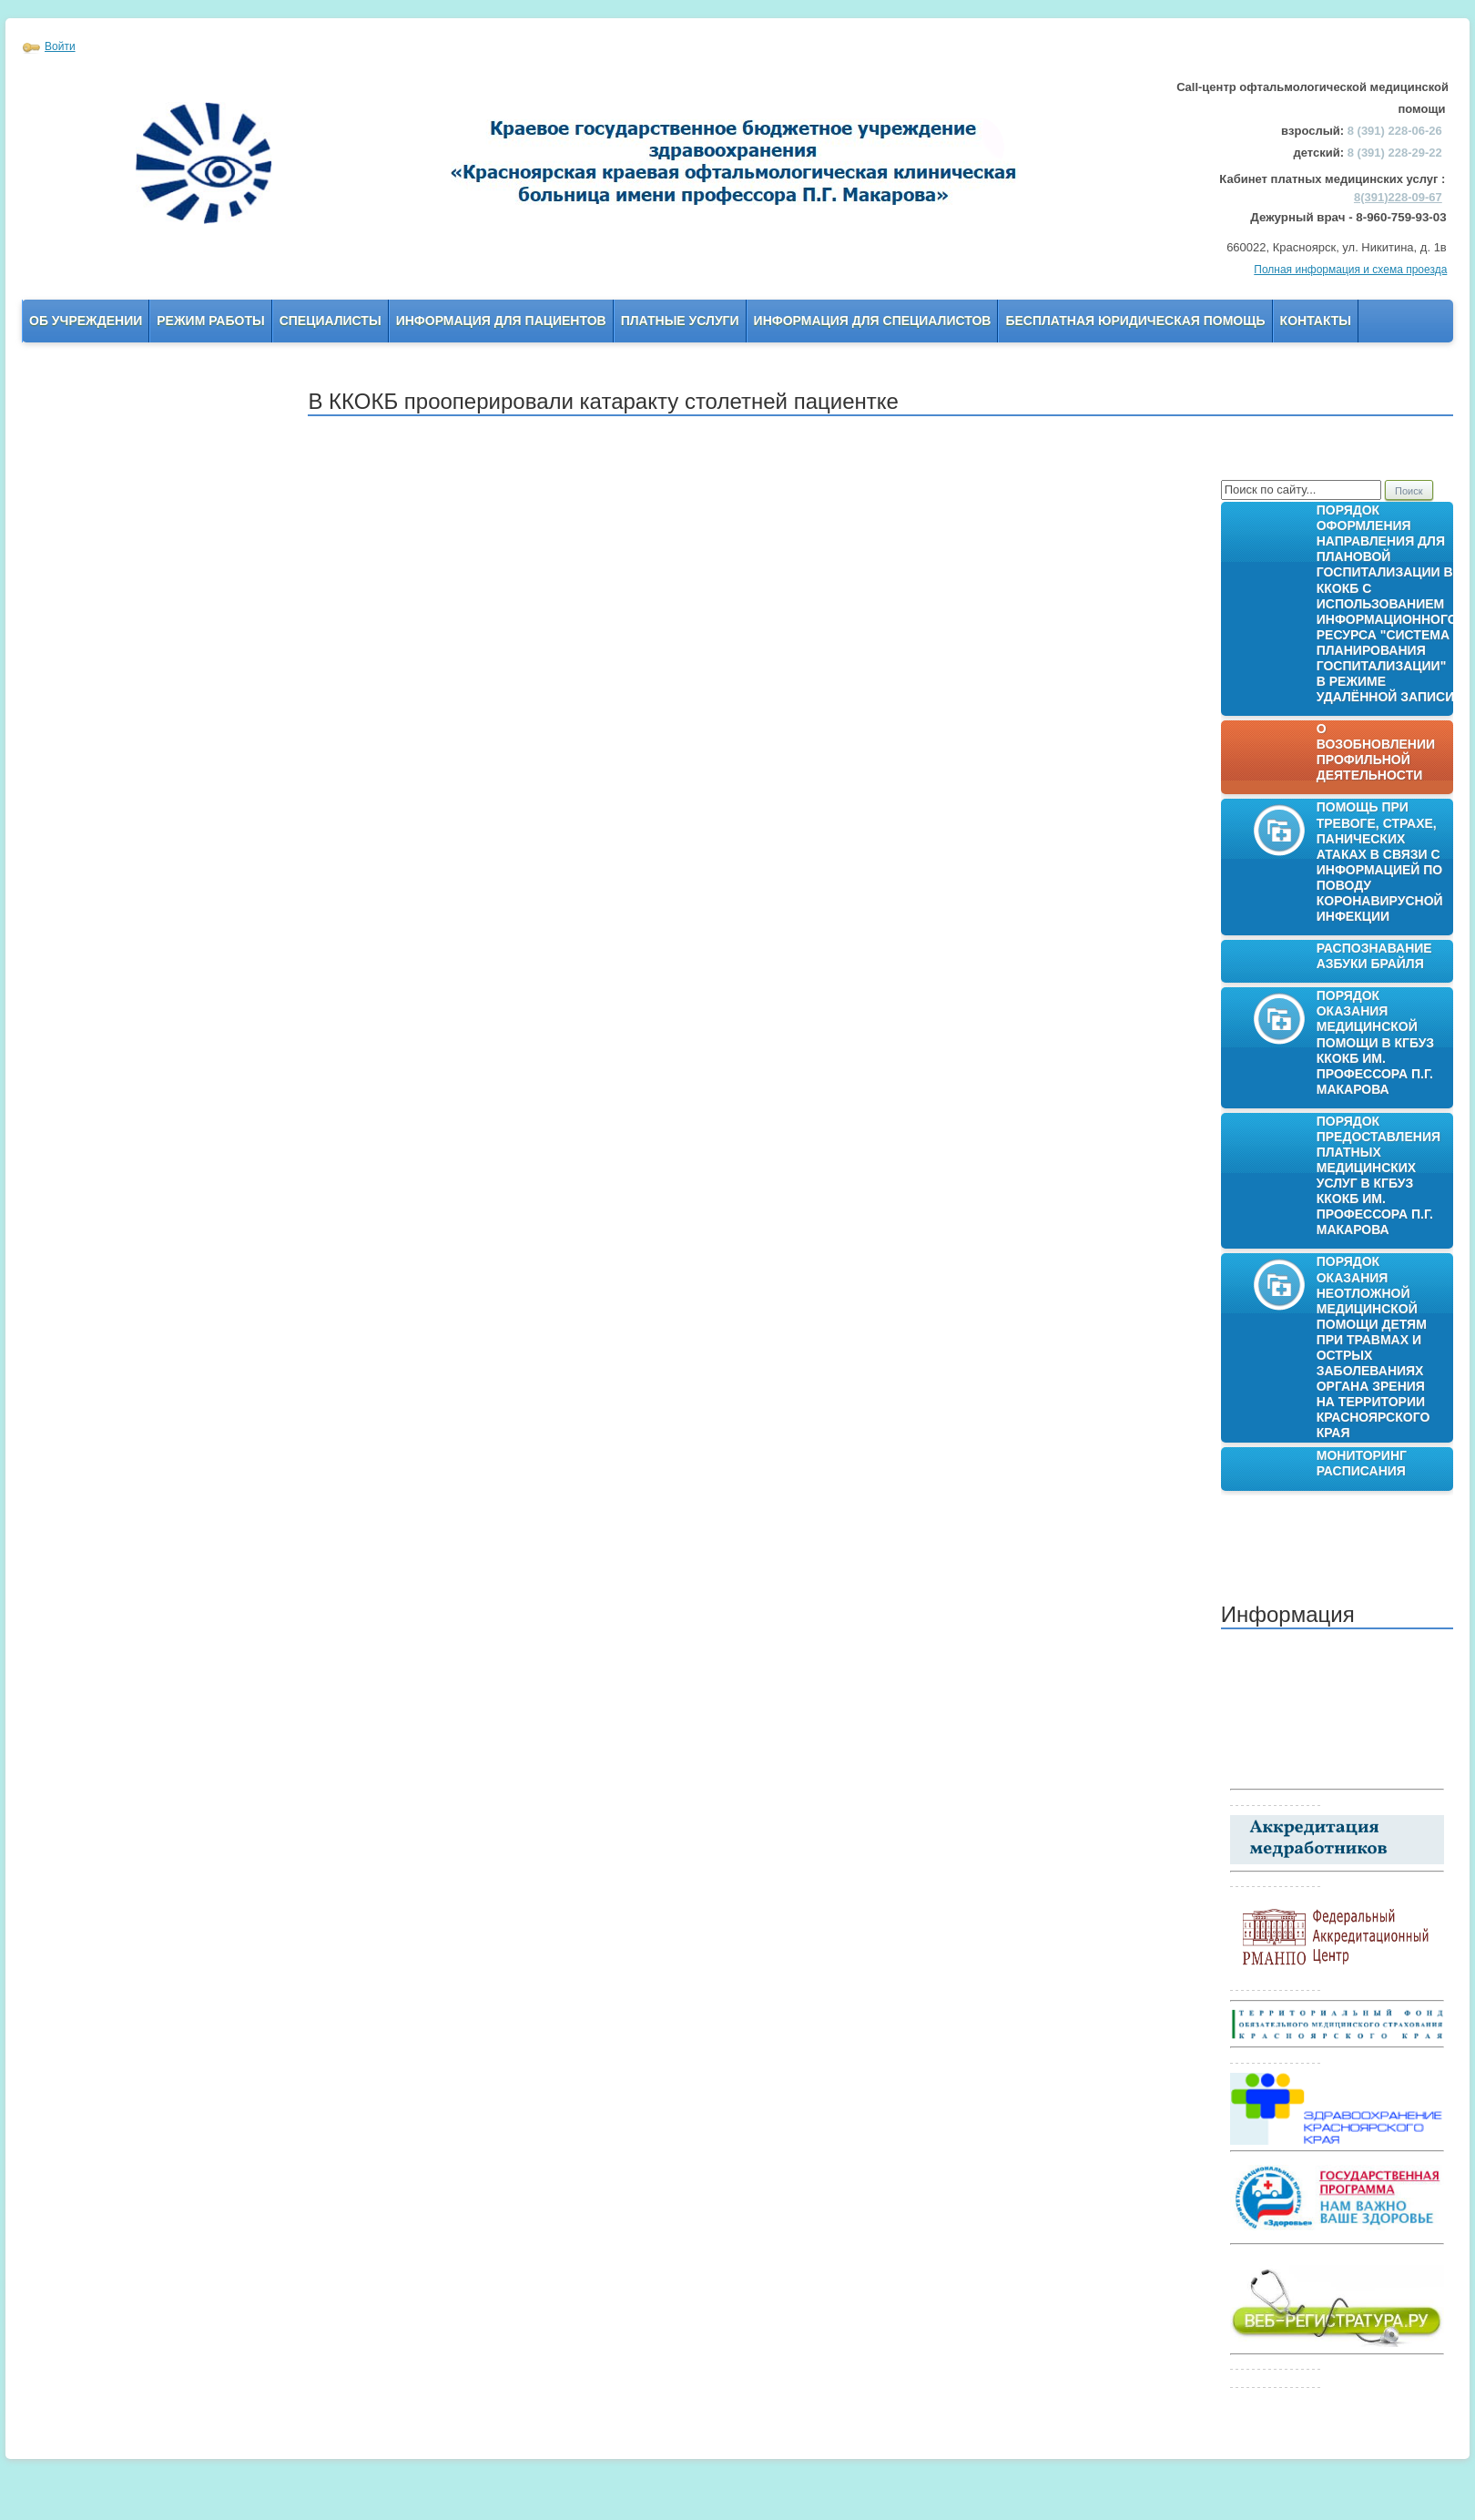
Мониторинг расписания (1362, 1463)
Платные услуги (680, 320)
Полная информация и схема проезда (1350, 269)
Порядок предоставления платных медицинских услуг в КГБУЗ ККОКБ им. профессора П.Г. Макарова (1378, 1176)
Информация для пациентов (501, 320)
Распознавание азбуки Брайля (1374, 956)
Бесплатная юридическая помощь (1135, 320)
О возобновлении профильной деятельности (1376, 751)
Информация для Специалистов (873, 320)
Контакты (1315, 320)
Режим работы (210, 320)
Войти (60, 46)
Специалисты (330, 320)
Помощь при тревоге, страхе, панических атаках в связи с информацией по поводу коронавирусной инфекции (1380, 861)
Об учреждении (85, 320)
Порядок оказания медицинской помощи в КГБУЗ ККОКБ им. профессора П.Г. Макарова (1375, 1042)
